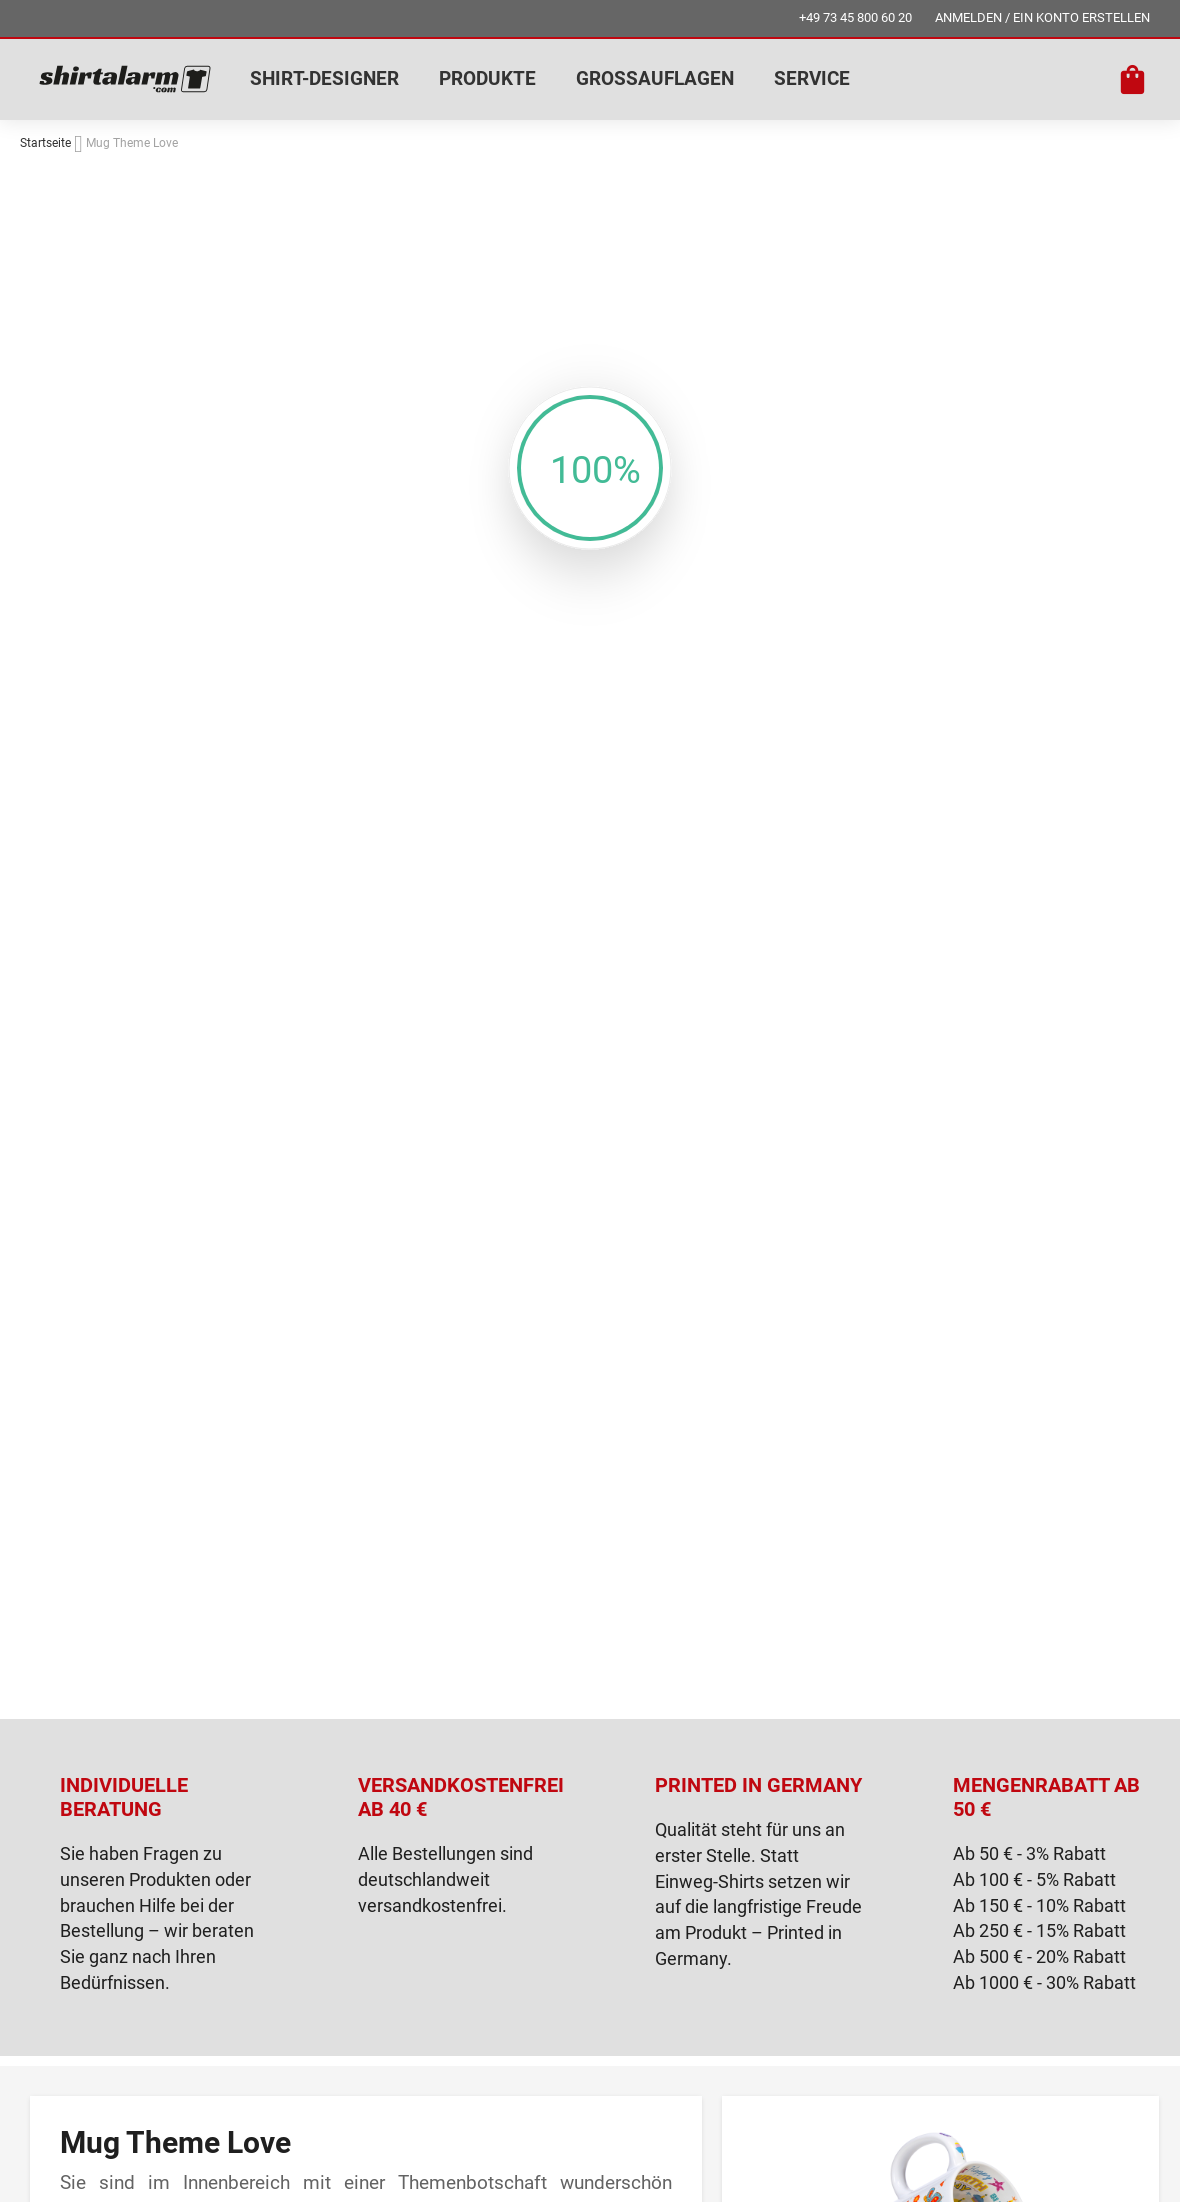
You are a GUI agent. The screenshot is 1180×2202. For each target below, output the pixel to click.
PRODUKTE (487, 78)
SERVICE (812, 78)
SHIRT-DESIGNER (324, 78)
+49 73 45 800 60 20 (855, 17)
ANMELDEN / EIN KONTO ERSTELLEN (1042, 17)
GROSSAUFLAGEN (655, 78)
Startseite (45, 143)
